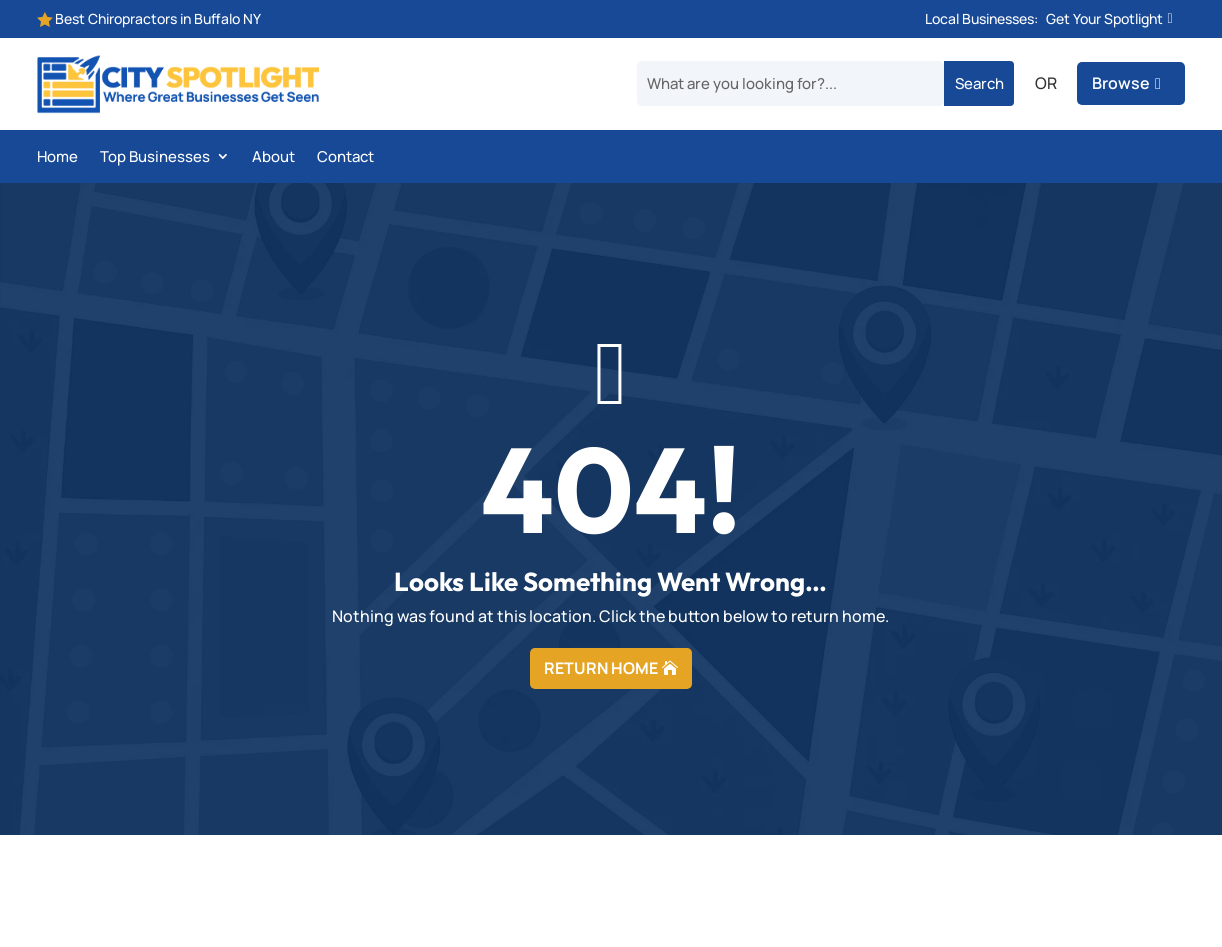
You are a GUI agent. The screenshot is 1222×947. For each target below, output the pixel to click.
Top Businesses (155, 158)
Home (57, 158)
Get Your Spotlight (1104, 18)
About (273, 158)
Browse (1121, 83)
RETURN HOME (601, 668)
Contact (345, 158)
